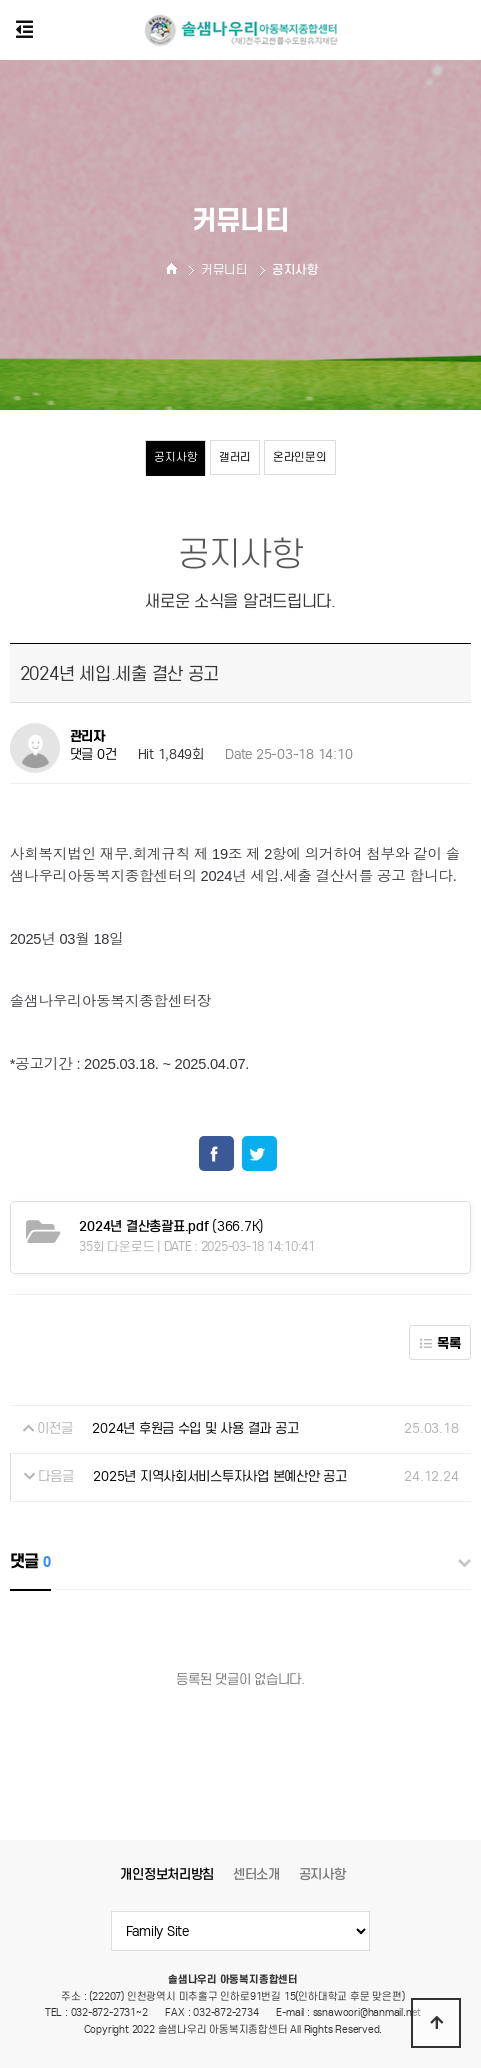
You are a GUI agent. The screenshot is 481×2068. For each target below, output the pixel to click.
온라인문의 (300, 457)
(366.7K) (171, 1226)
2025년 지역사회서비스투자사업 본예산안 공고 (220, 1476)
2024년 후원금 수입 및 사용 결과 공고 (195, 1428)
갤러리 (235, 457)
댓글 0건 (93, 755)
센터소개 (256, 1874)
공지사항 (175, 457)
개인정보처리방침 (167, 1874)
